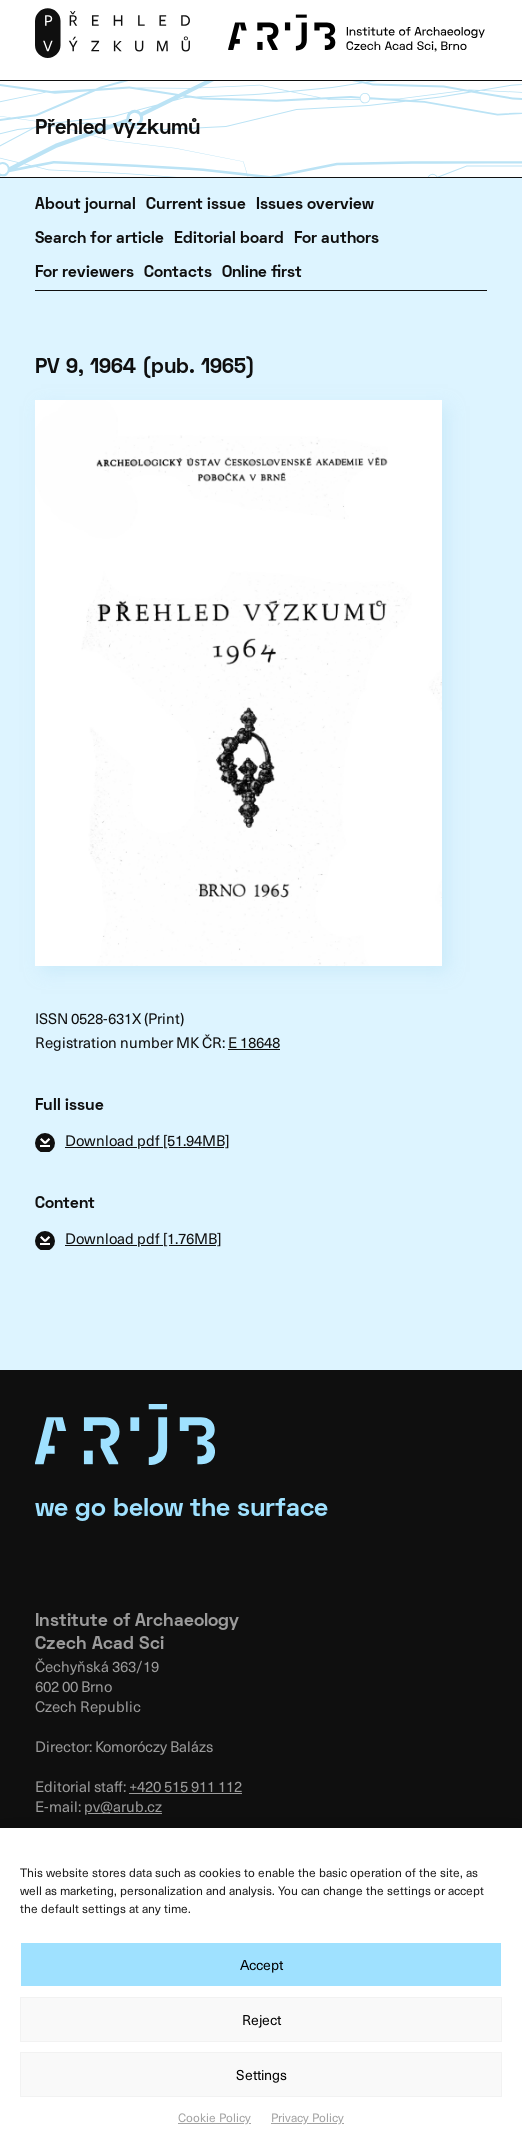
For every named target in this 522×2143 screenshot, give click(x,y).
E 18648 (254, 1042)
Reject (261, 2019)
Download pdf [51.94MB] (147, 1140)
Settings (261, 2074)
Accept (261, 1964)
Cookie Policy (214, 2117)
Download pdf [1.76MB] (143, 1238)
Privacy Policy (307, 2117)
